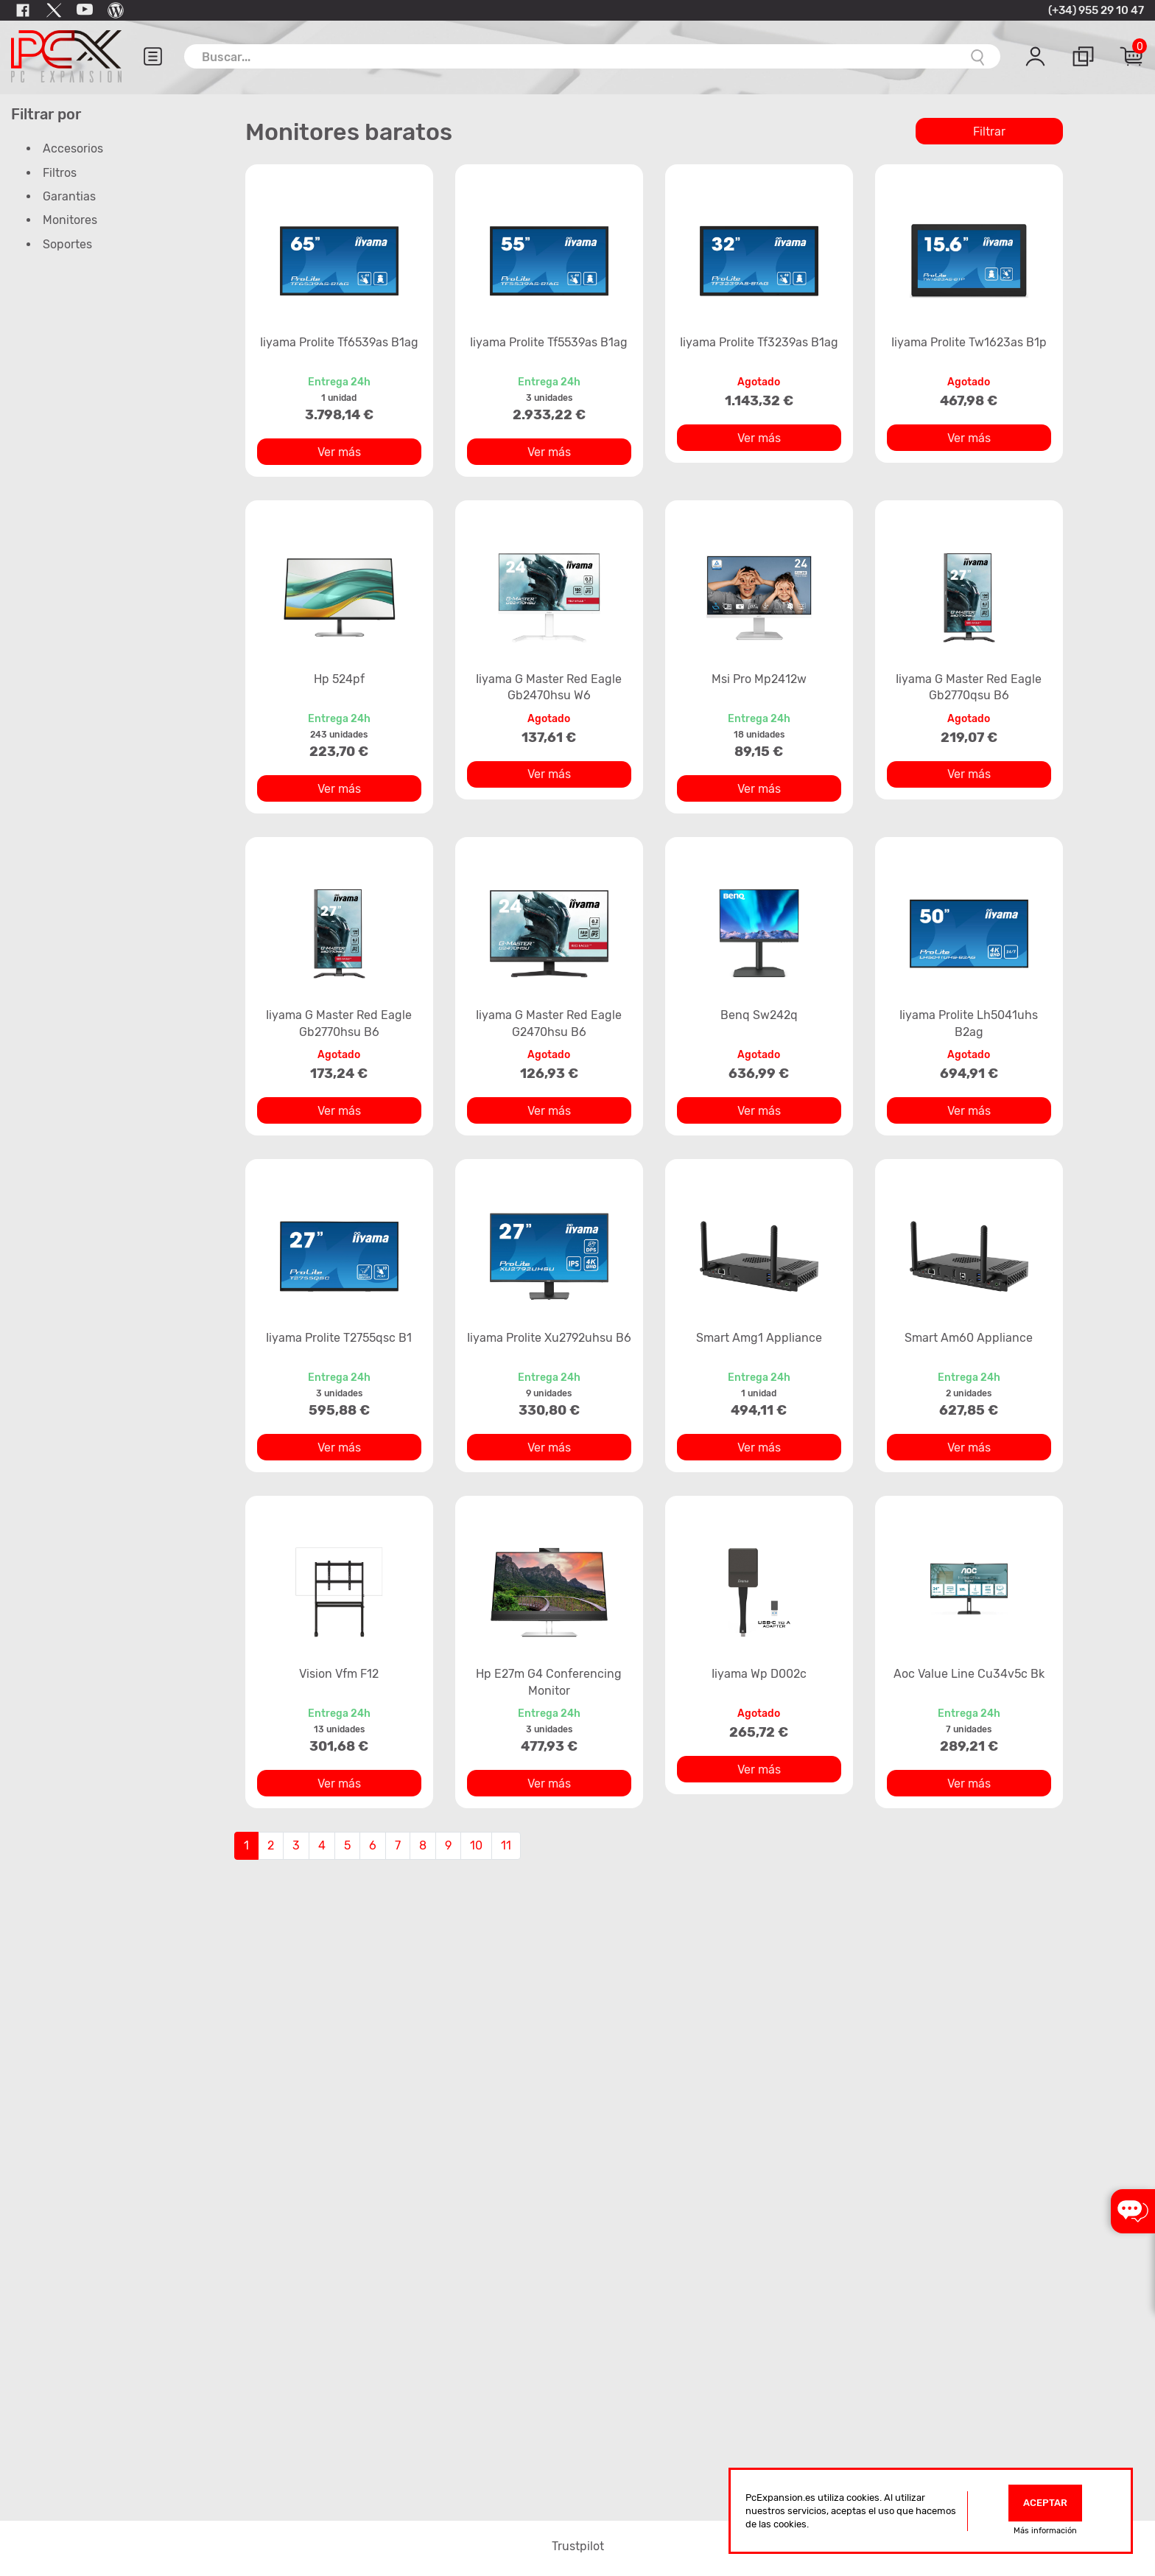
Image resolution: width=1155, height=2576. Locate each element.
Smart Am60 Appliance (969, 1338)
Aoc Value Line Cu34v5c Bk (969, 1674)
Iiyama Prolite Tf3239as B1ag (759, 342)
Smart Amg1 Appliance (759, 1338)
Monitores (70, 220)
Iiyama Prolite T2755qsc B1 (339, 1338)
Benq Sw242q (759, 1015)
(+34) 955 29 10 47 (1096, 10)
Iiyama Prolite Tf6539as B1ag (339, 342)
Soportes (67, 244)
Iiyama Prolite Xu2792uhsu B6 (549, 1338)
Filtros (60, 173)
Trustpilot (578, 2546)
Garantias (69, 196)
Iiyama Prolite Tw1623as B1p (969, 342)
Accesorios (73, 148)
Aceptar (1045, 2502)
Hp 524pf (339, 679)
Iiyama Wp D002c (759, 1674)
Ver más (339, 452)
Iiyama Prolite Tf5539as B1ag (549, 342)
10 (476, 1845)
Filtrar (989, 132)
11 (506, 1845)
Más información (1045, 2530)
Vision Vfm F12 (339, 1674)
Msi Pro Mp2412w (759, 679)
